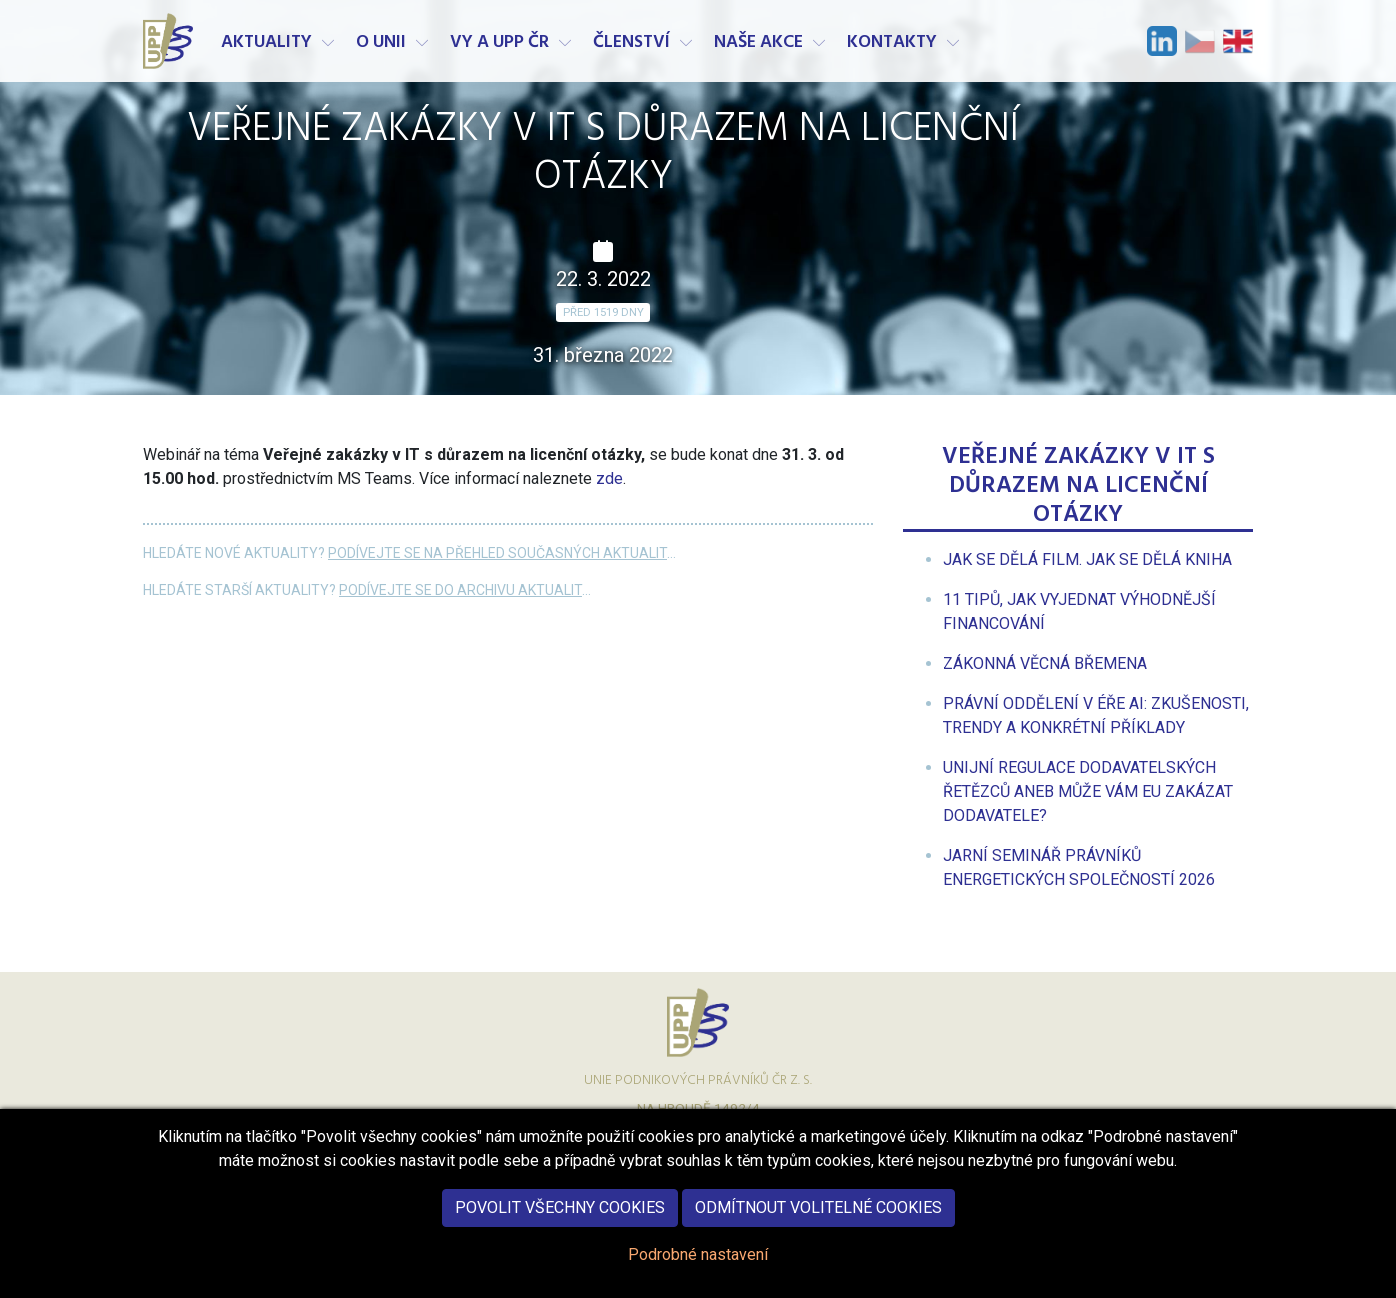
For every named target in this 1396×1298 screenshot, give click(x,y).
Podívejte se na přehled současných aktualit (497, 553)
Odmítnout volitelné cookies (818, 1223)
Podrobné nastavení (698, 1270)
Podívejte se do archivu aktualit (460, 590)
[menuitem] (1087, 559)
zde (609, 478)
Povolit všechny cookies (560, 1223)
